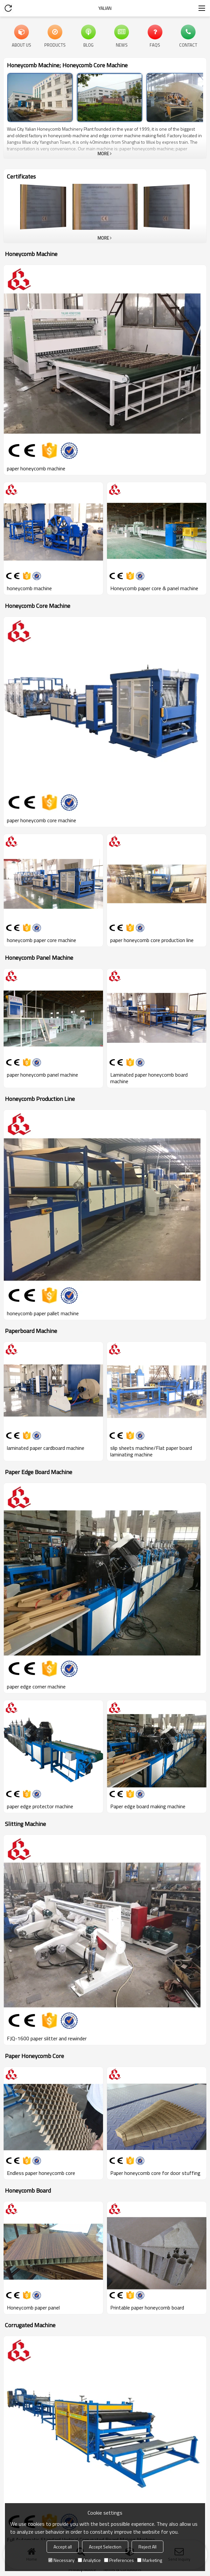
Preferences (119, 2560)
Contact (188, 45)
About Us (21, 45)
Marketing (149, 2560)
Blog (88, 45)
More (103, 153)
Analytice (89, 2560)
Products (55, 45)
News (122, 45)
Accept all (62, 2546)
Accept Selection (105, 2546)
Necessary (61, 2560)
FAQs (155, 45)
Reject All (147, 2546)
